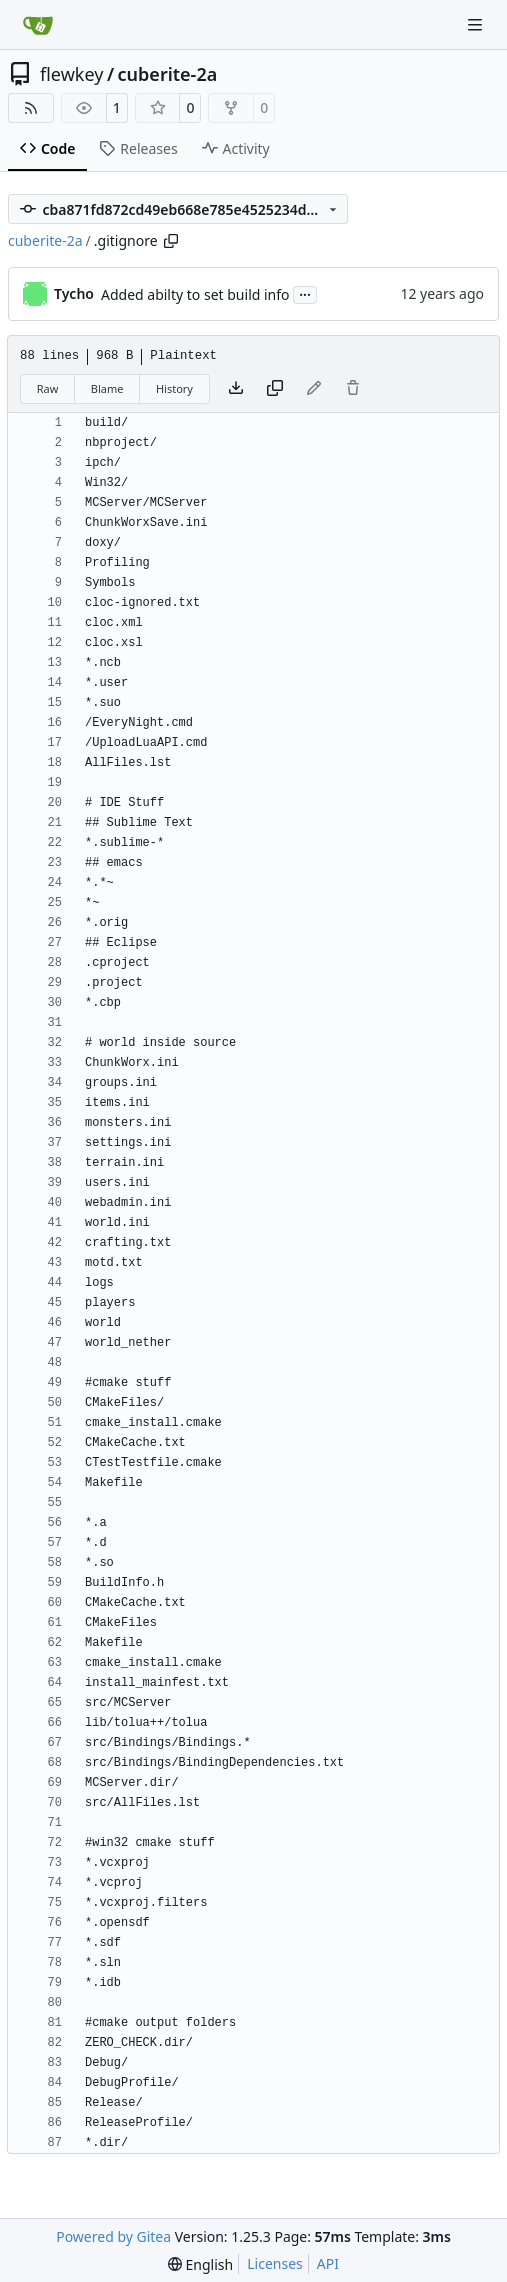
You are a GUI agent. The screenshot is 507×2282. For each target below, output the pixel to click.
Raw (48, 388)
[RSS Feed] (31, 108)
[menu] (200, 2264)
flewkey (71, 74)
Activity (236, 148)
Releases (138, 148)
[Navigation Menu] (477, 24)
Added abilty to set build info (195, 294)
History (174, 388)
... (305, 293)
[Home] (38, 25)
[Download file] (236, 389)
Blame (107, 388)
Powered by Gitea (113, 2236)
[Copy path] (171, 241)
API (328, 2263)
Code (47, 148)
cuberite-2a (168, 74)
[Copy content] (275, 389)
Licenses (275, 2263)
